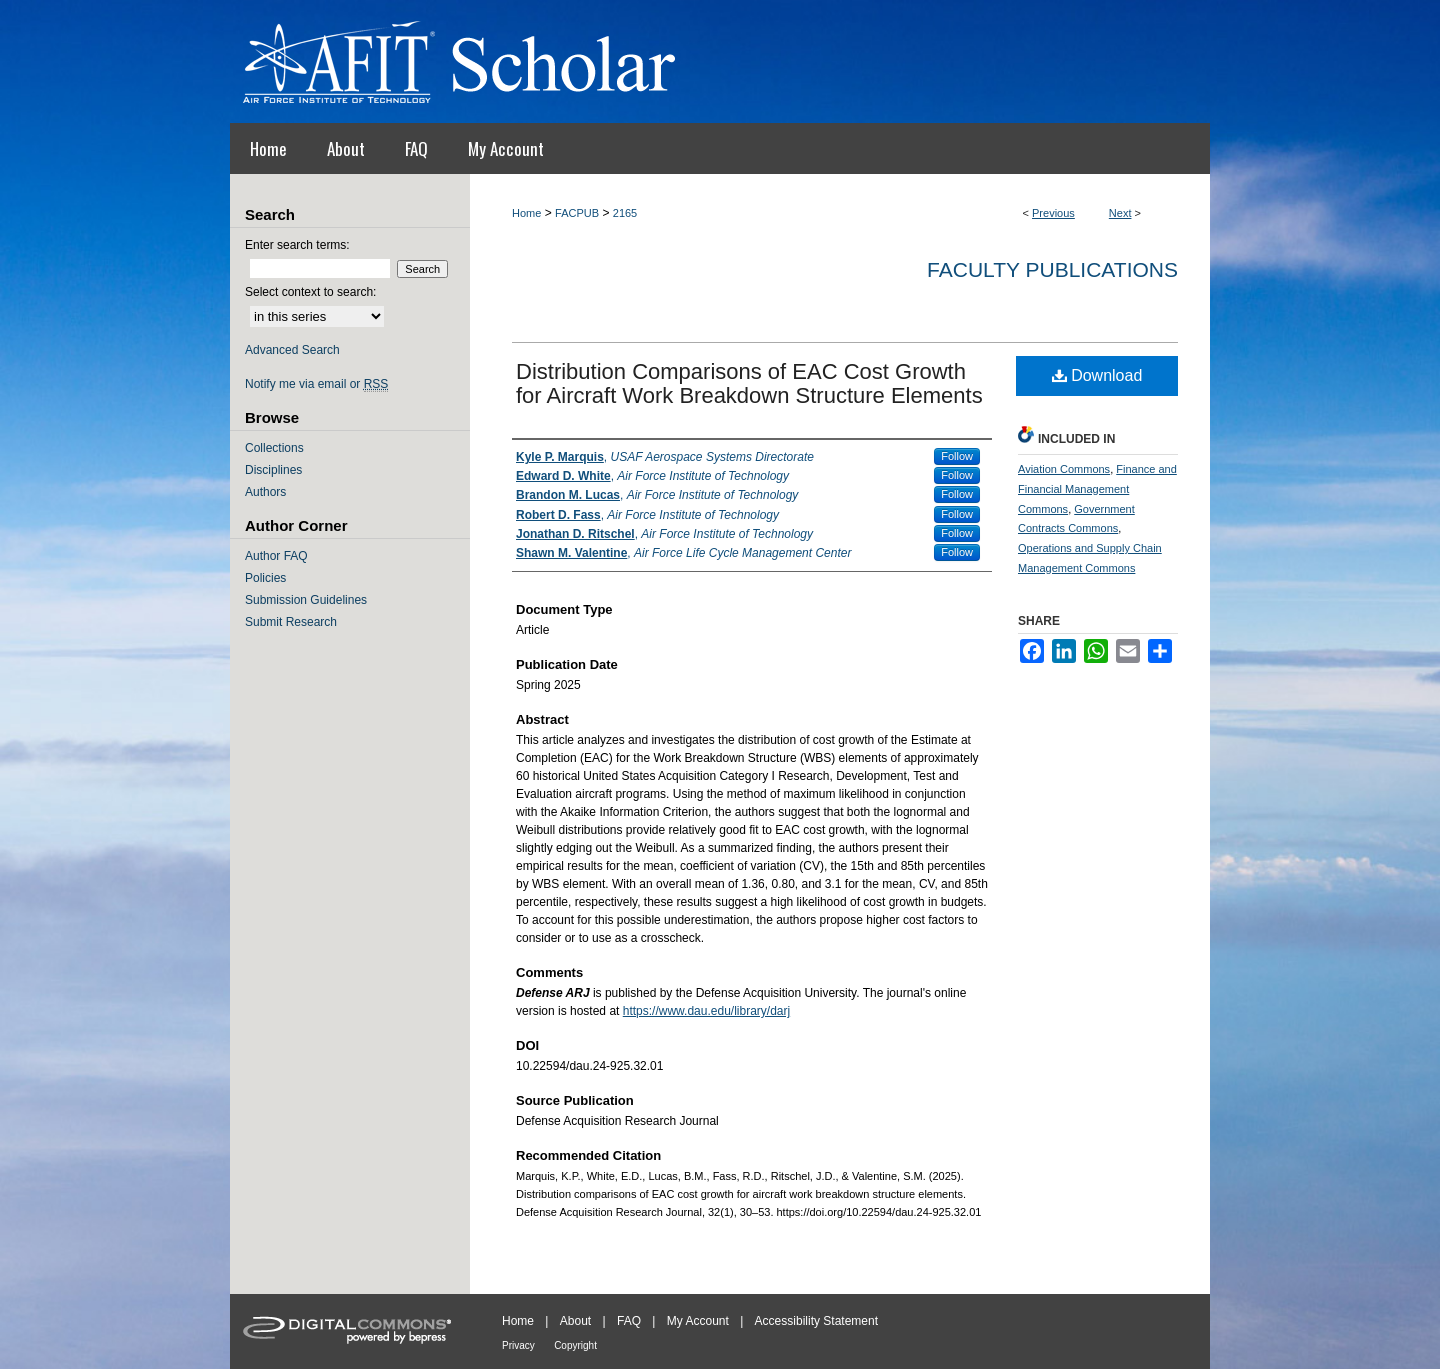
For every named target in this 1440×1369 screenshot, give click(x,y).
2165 (625, 213)
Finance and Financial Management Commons (1097, 489)
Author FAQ (276, 556)
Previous (1053, 213)
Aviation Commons (1064, 469)
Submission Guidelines (306, 600)
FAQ (629, 1321)
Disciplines (273, 470)
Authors (265, 492)
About (575, 1321)
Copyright (575, 1345)
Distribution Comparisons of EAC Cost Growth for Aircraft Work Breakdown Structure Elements (749, 383)
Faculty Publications (1052, 269)
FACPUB (577, 213)
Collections (274, 448)
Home (526, 213)
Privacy (518, 1345)
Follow (957, 456)
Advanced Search (292, 350)
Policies (265, 578)
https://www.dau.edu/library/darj (706, 1011)
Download (1097, 375)
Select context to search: (310, 292)
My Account (698, 1321)
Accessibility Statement (816, 1321)
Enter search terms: (297, 245)
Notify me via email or (316, 384)
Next (1120, 213)
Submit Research (291, 622)
